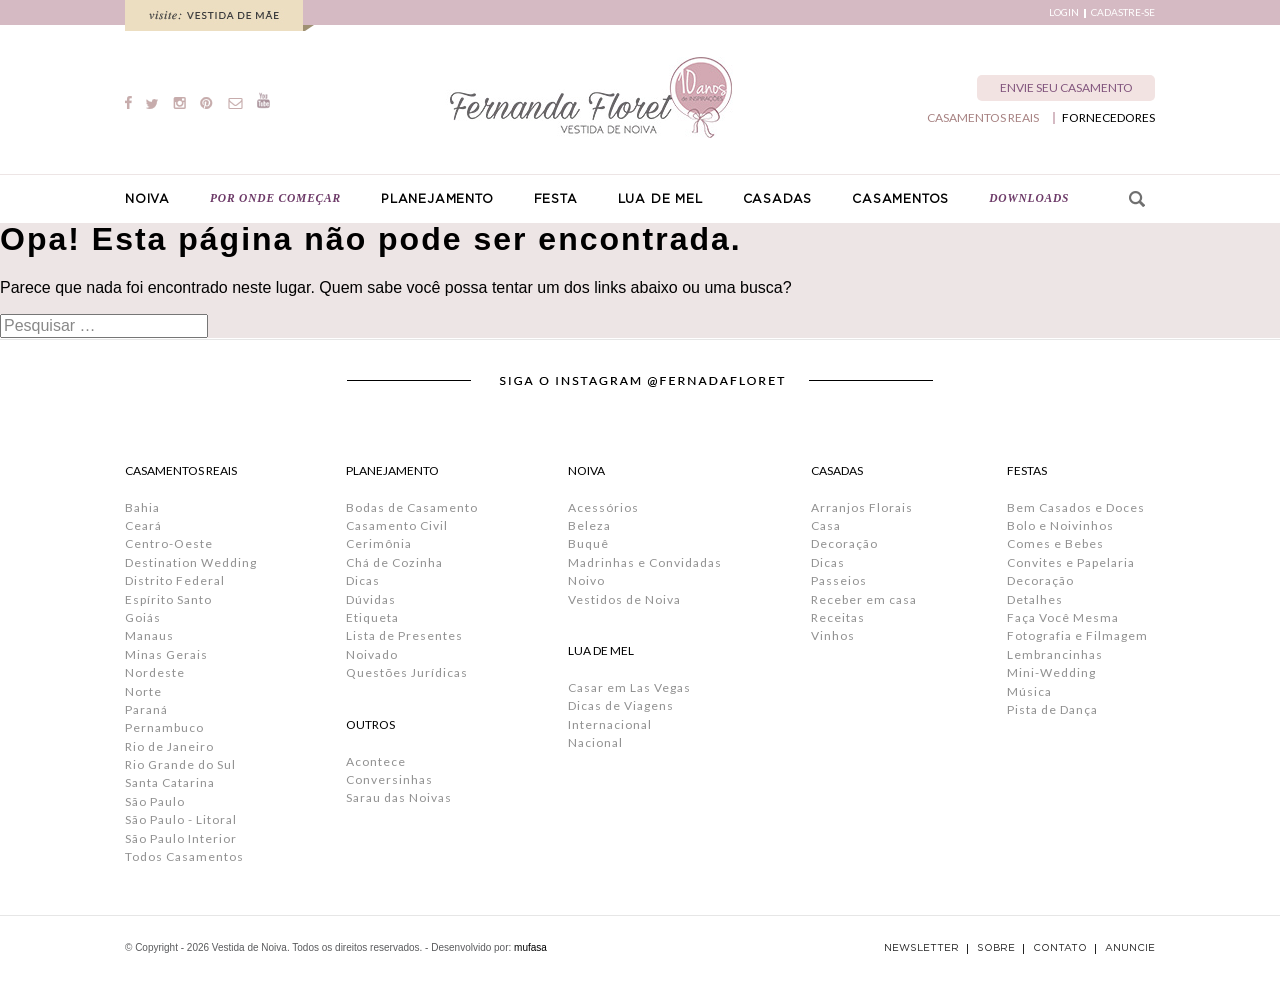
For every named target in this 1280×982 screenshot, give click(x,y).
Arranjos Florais (862, 507)
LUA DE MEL (660, 199)
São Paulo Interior (181, 838)
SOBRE (996, 948)
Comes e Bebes (1055, 543)
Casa (826, 525)
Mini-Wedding (1051, 672)
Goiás (143, 617)
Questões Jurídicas (407, 672)
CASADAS (778, 199)
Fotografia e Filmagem (1077, 635)
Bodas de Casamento (412, 507)
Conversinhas (389, 779)
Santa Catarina (170, 782)
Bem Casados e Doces (1076, 507)
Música (1029, 691)
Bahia (142, 507)
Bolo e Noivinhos (1060, 525)
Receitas (838, 617)
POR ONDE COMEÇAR (275, 198)
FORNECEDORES (1108, 118)
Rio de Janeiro (169, 746)
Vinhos (833, 635)
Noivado (372, 654)
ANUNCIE (1130, 948)
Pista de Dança (1052, 709)
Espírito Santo (168, 599)
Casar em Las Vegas (629, 687)
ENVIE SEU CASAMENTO (1066, 87)
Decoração (844, 543)
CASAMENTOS (900, 199)
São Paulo (155, 801)
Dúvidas (371, 599)
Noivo (586, 580)
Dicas (363, 580)
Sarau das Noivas (399, 797)
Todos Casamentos (184, 856)
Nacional (595, 742)
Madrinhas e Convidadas (645, 562)
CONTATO (1060, 948)
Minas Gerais (166, 654)
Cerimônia (379, 543)
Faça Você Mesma (1063, 617)
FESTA (556, 199)
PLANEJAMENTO (437, 199)
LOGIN (1064, 12)
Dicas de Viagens (621, 705)
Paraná (146, 709)
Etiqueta (372, 617)
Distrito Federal (175, 580)
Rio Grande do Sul (180, 764)
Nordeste (155, 672)
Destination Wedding (191, 562)
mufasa (530, 947)
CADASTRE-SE (1123, 12)
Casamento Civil (397, 525)
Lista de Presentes (404, 635)
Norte (143, 691)
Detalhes (1035, 599)
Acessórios (603, 507)
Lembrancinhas (1055, 654)
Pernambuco (164, 727)
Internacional (610, 724)
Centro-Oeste (169, 543)
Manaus (149, 635)
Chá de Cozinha (394, 562)
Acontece (376, 761)
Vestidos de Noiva (624, 599)
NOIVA (147, 199)
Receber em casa (864, 599)
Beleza (589, 525)
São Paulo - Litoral (181, 819)
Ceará (143, 525)
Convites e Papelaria (1071, 562)
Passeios (839, 580)
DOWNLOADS (1029, 198)
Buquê (588, 543)
